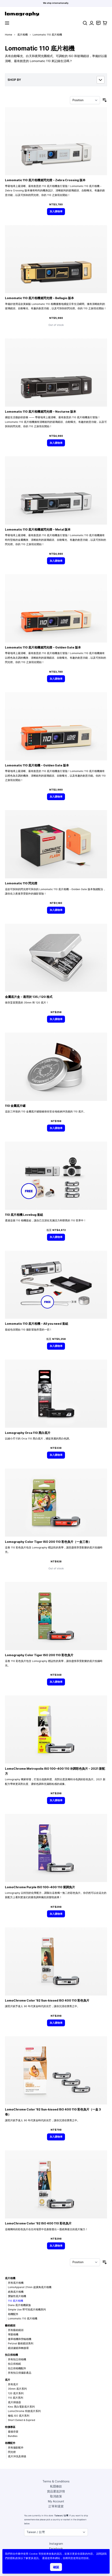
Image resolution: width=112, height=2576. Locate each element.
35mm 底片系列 (17, 2388)
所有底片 (13, 2384)
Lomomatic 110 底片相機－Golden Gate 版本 (37, 765)
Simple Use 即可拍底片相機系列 (27, 2309)
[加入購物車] (56, 211)
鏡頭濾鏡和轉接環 (18, 2348)
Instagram (56, 2543)
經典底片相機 (16, 2291)
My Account (56, 2501)
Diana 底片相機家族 (19, 2305)
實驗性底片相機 (17, 2296)
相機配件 (13, 2314)
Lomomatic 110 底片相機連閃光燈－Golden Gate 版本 (43, 647)
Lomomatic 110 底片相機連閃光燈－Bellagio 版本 (39, 298)
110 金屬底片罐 (15, 1106)
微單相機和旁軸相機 (19, 2339)
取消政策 (56, 2496)
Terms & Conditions (56, 2481)
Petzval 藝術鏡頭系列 (20, 2343)
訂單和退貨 (56, 2506)
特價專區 (10, 2427)
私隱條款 (56, 2486)
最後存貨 (13, 2431)
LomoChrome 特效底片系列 (24, 2411)
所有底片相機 (16, 2282)
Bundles (13, 2436)
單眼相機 (13, 2334)
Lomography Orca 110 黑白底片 (27, 1433)
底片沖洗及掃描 (17, 2456)
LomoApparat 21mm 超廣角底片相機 (29, 2287)
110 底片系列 (15, 2397)
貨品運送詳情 (56, 2491)
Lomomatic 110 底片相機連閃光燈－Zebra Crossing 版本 (45, 180)
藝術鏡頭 (10, 2325)
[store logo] (56, 14)
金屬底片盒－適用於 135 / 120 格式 (28, 997)
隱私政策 (15, 2558)
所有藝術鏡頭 (16, 2330)
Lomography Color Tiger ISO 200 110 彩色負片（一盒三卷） (48, 1542)
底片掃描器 (14, 2402)
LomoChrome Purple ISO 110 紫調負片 (40, 1887)
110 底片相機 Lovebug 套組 (24, 1215)
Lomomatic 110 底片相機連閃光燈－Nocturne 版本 (40, 411)
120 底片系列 (16, 2393)
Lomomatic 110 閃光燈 (21, 883)
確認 (56, 2567)
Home (8, 34)
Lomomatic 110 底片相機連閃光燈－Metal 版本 (38, 529)
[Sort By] (85, 100)
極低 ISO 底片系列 (18, 2415)
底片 (7, 2379)
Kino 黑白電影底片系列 (21, 2406)
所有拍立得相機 (17, 2359)
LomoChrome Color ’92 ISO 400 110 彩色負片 (38, 2223)
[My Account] (91, 23)
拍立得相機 (11, 2354)
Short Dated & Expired (21, 2420)
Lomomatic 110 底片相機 (22, 2318)
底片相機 (22, 34)
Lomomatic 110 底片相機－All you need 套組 (36, 1324)
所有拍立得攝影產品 (19, 2372)
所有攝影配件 (16, 2447)
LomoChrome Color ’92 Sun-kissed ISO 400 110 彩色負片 (47, 2000)
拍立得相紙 (14, 2363)
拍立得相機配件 (17, 2368)
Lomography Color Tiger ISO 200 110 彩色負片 (39, 1655)
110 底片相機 (15, 2300)
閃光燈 (12, 2451)
